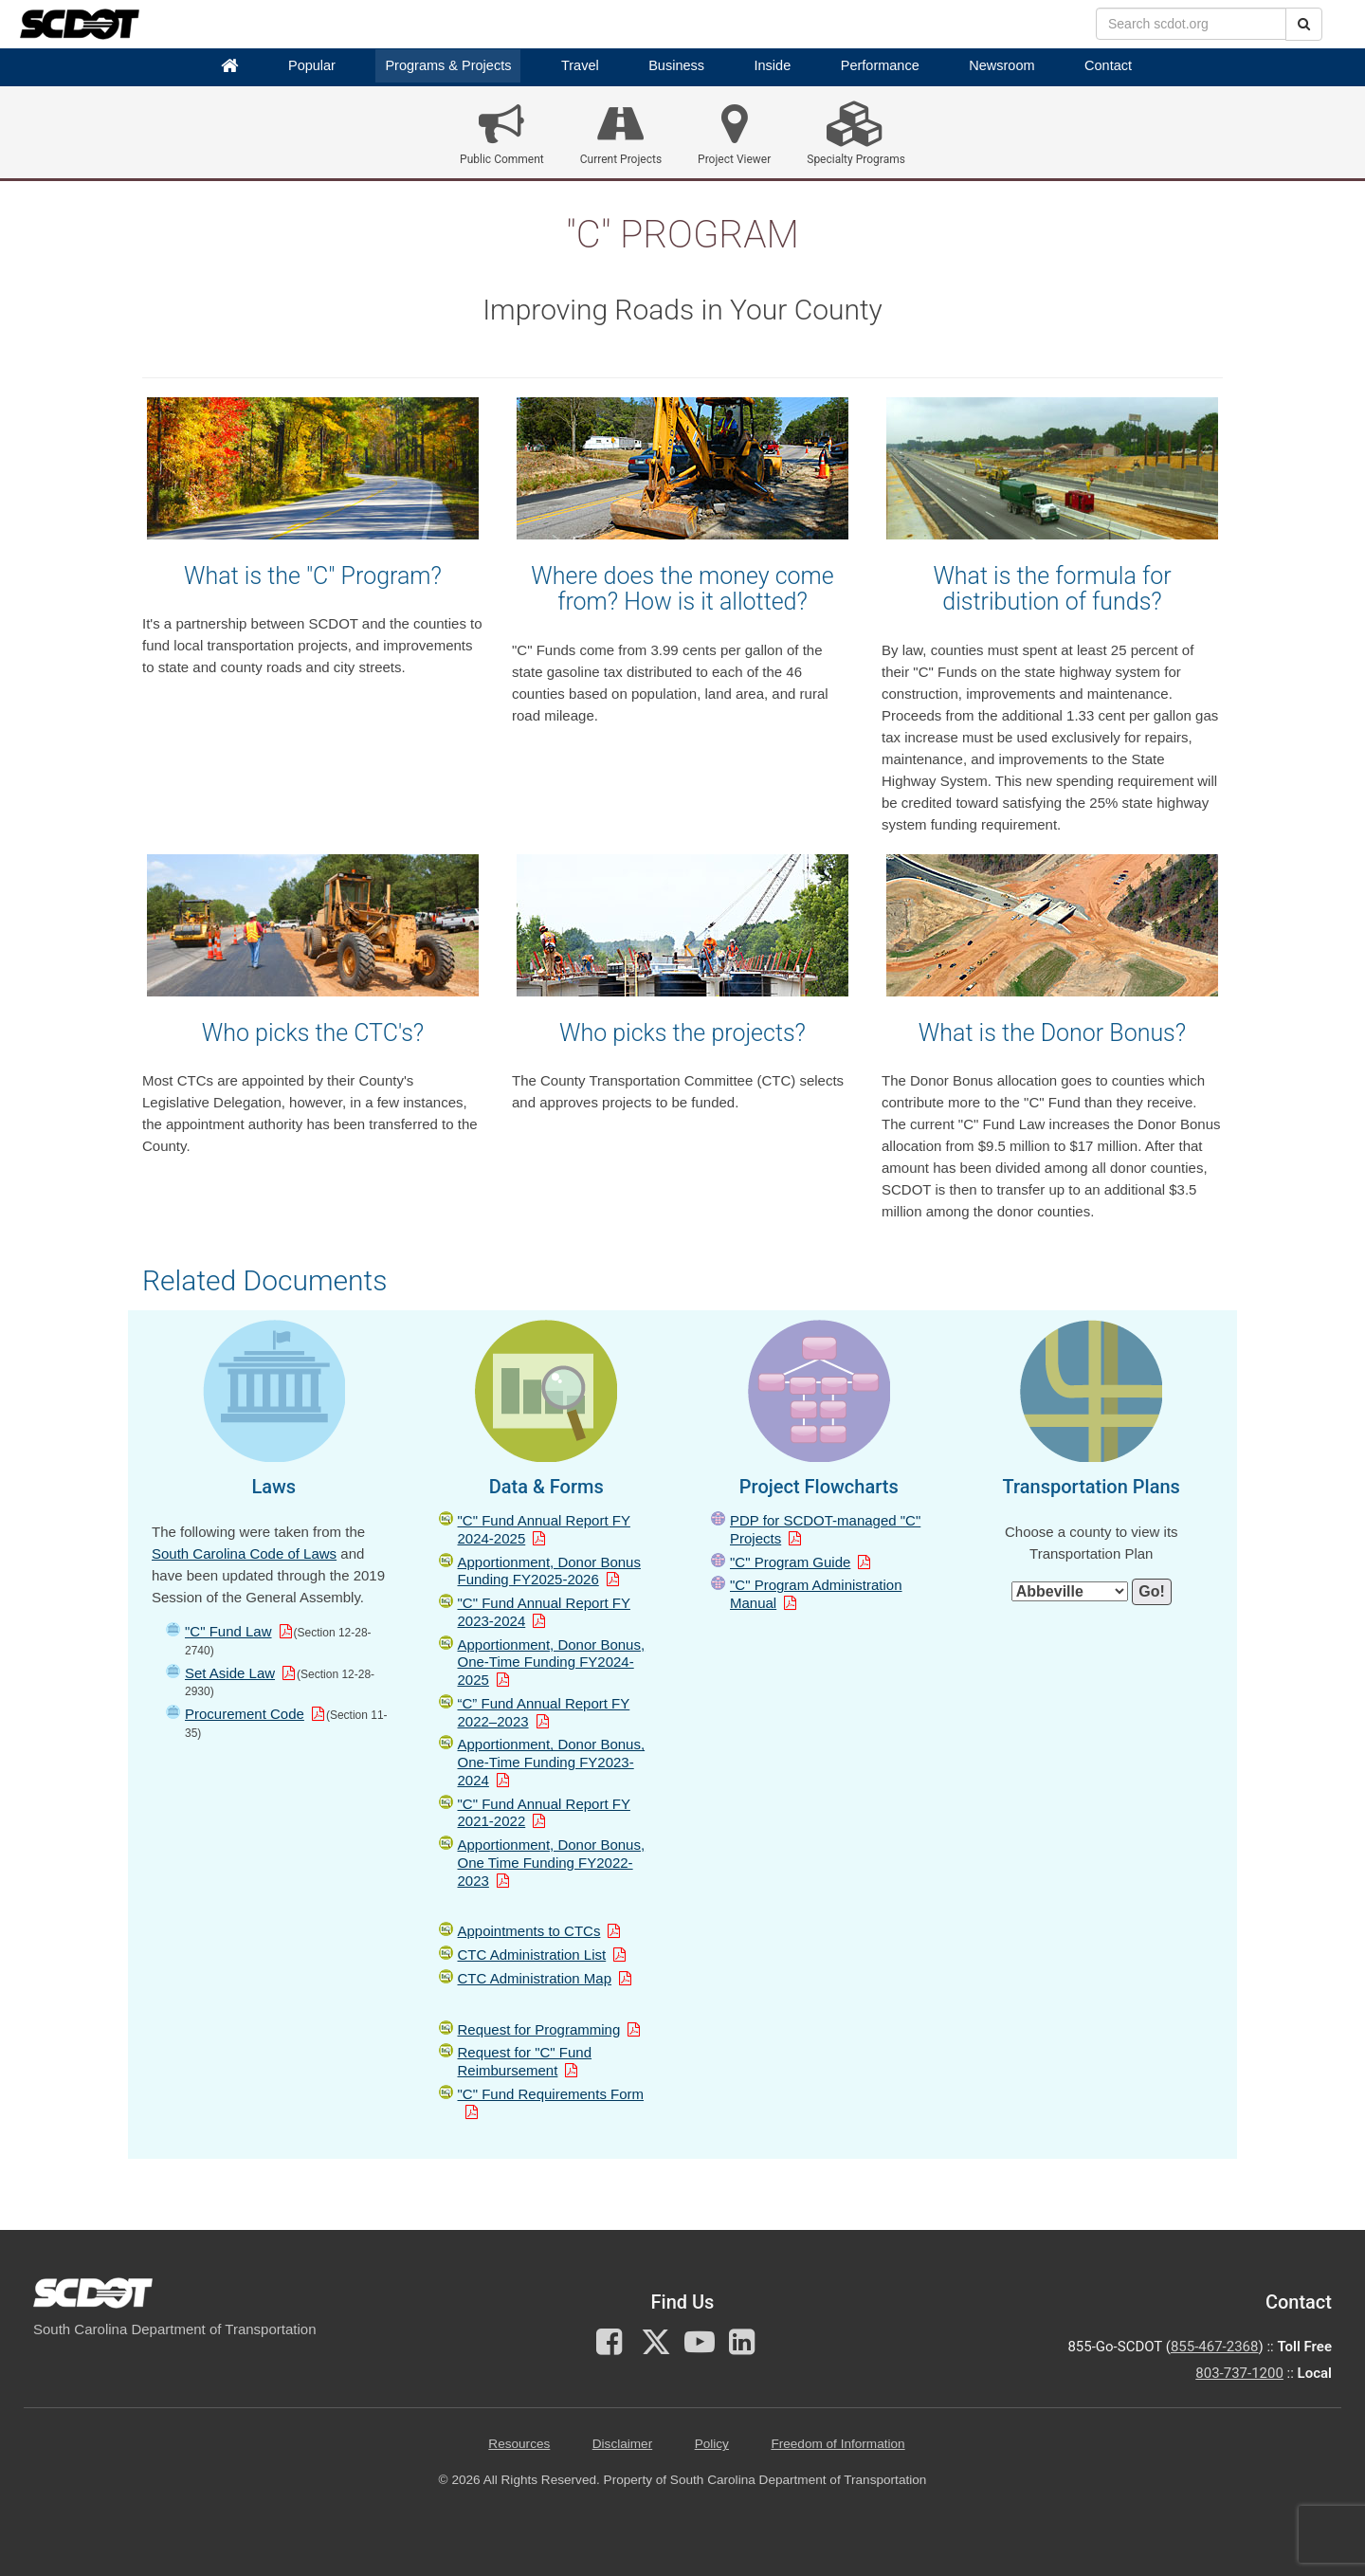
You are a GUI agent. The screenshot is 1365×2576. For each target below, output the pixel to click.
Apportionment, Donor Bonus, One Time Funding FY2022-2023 (552, 1862)
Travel (580, 65)
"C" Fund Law (228, 1631)
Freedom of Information (837, 2444)
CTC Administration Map (535, 1978)
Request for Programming (539, 2029)
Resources (519, 2444)
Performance (880, 65)
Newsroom (1001, 65)
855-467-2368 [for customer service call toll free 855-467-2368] (1215, 2346)
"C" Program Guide (790, 1562)
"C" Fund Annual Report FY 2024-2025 (544, 1529)
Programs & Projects (448, 65)
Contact (1108, 65)
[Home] (229, 65)
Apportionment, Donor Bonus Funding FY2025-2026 (549, 1571)
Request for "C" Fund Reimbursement (525, 2061)
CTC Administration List (532, 1954)
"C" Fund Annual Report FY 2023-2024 (544, 1612)
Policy (712, 2444)
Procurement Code (244, 1714)
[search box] (1191, 24)
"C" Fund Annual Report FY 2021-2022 (544, 1813)
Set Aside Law (230, 1673)
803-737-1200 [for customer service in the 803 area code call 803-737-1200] (1239, 2373)
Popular (312, 65)
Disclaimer (622, 2444)
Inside (773, 65)
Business (676, 65)
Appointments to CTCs (529, 1931)
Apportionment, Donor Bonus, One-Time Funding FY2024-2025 (552, 1662)
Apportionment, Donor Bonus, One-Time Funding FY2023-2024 (552, 1762)
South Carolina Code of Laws (244, 1553)
